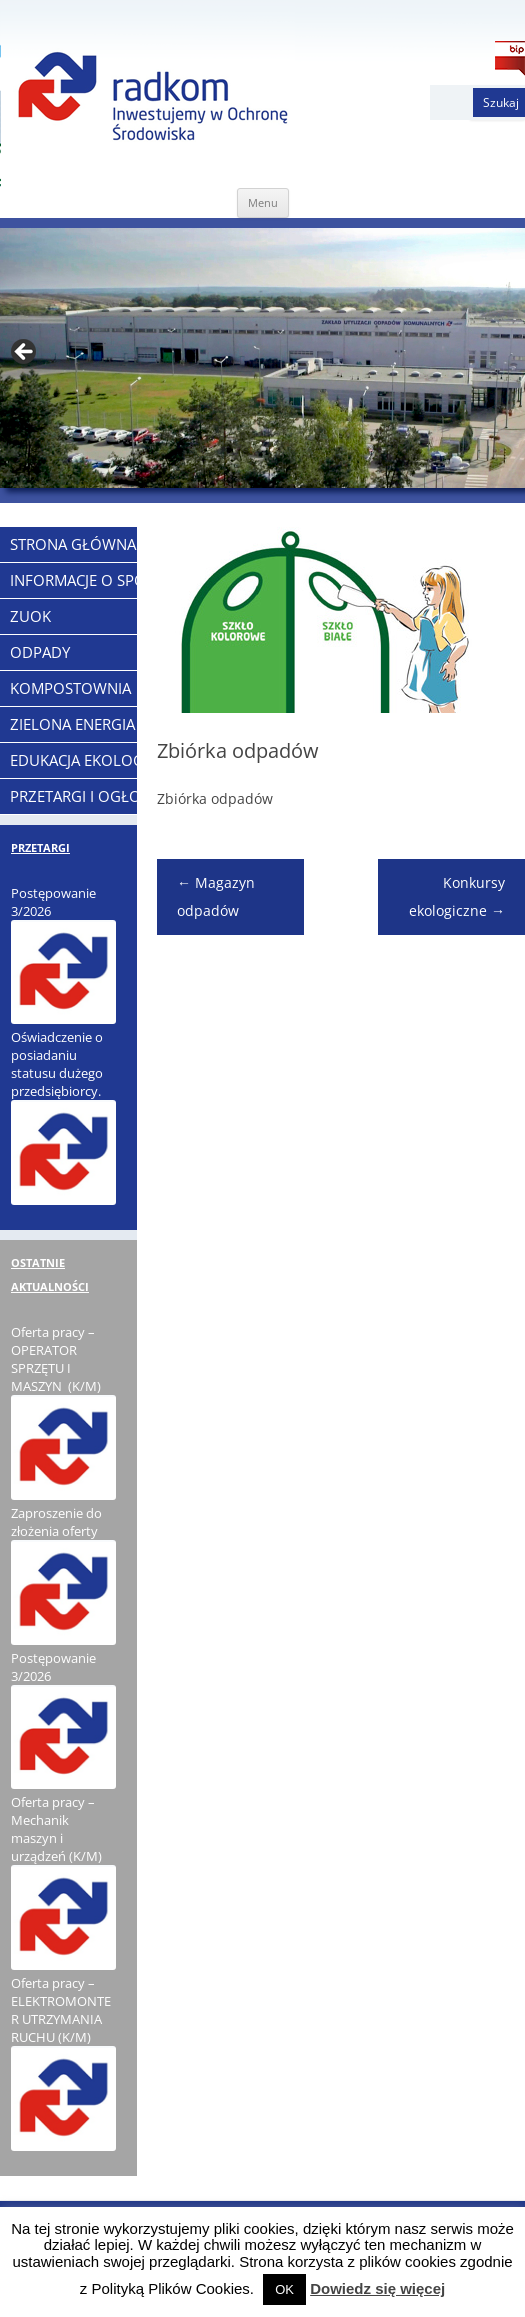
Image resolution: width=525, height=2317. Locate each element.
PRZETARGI (40, 847)
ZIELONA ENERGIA (72, 724)
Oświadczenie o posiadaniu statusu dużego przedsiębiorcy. (57, 1064)
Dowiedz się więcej (377, 2288)
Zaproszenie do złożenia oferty (56, 1522)
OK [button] (284, 2289)
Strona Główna (73, 544)
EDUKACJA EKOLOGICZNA (98, 760)
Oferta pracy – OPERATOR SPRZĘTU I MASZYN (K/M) (56, 1359)
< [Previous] (25, 353)
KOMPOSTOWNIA (70, 688)
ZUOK (30, 616)
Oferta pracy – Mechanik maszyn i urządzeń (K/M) (56, 1829)
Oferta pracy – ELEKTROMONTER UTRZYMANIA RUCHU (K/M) (61, 2010)
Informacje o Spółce (90, 580)
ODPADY (40, 652)
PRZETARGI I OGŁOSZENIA (100, 796)
